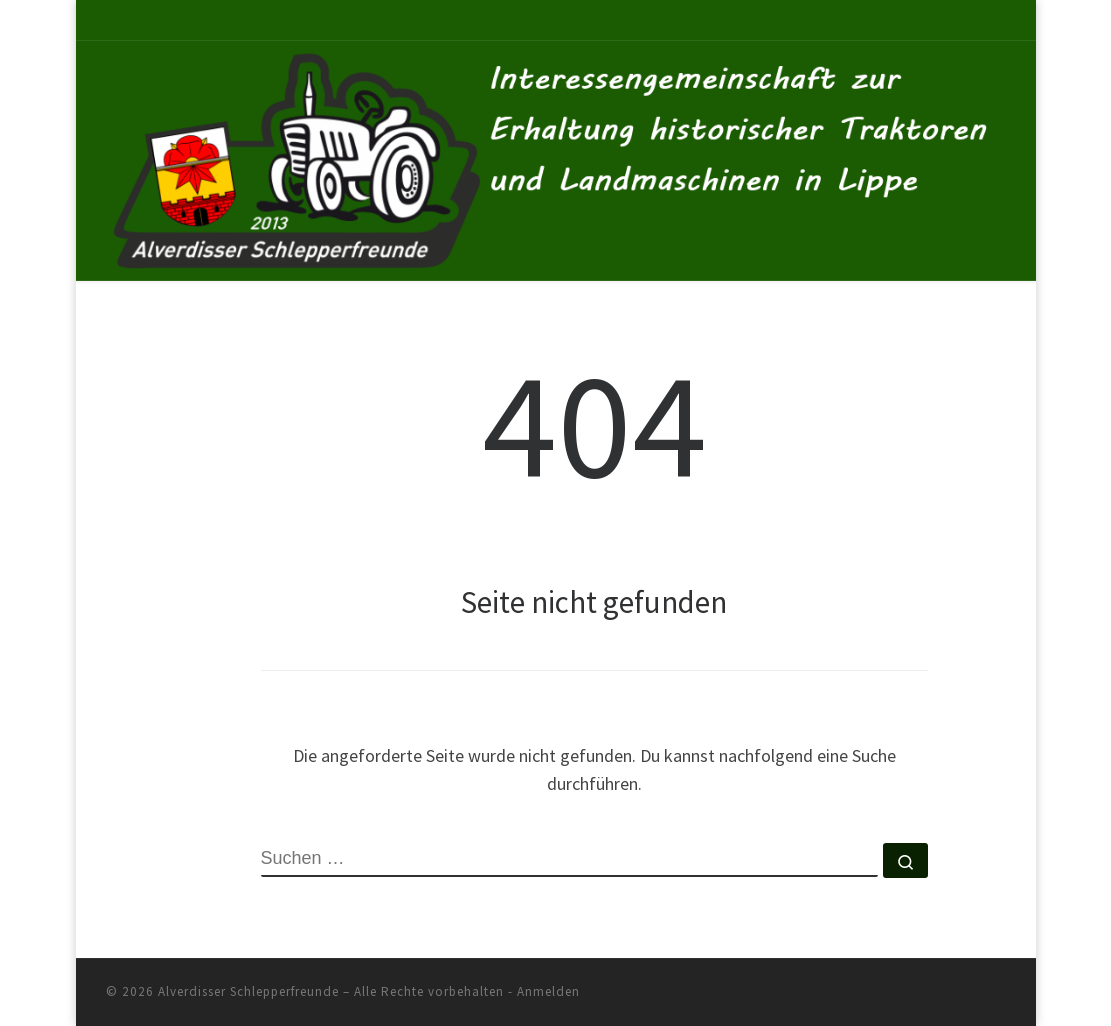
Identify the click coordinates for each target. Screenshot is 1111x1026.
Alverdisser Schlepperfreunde (248, 991)
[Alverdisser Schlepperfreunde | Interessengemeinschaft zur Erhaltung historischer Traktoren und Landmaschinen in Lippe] (556, 157)
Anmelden (548, 991)
